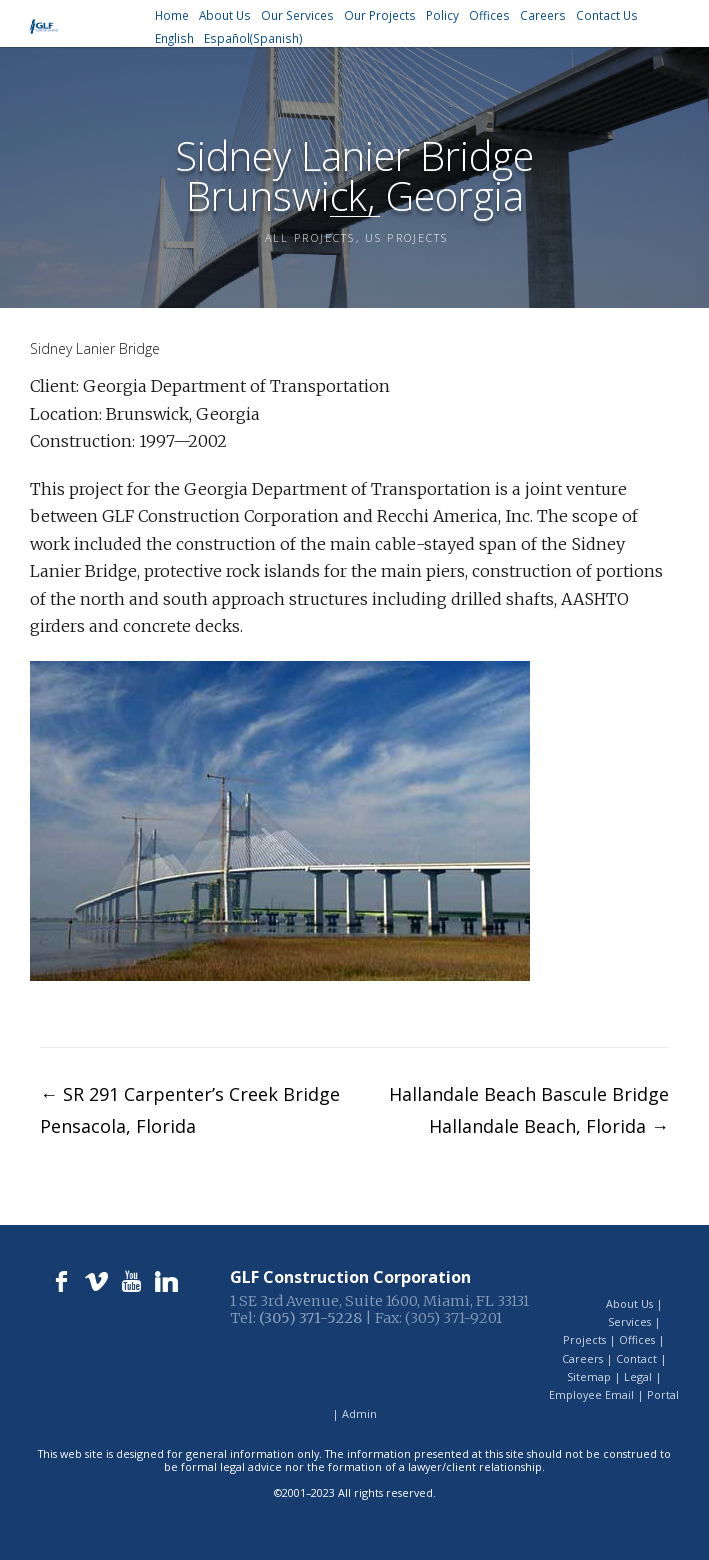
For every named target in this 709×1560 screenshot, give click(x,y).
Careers (543, 15)
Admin (359, 1413)
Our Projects (380, 15)
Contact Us (607, 15)
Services (629, 1321)
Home (172, 15)
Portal (663, 1394)
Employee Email (591, 1394)
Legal (638, 1376)
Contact (636, 1358)
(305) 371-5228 (310, 1318)
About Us (225, 15)
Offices (489, 15)
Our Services (297, 15)
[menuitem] (174, 38)
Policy (442, 15)
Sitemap (589, 1376)
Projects (584, 1339)
